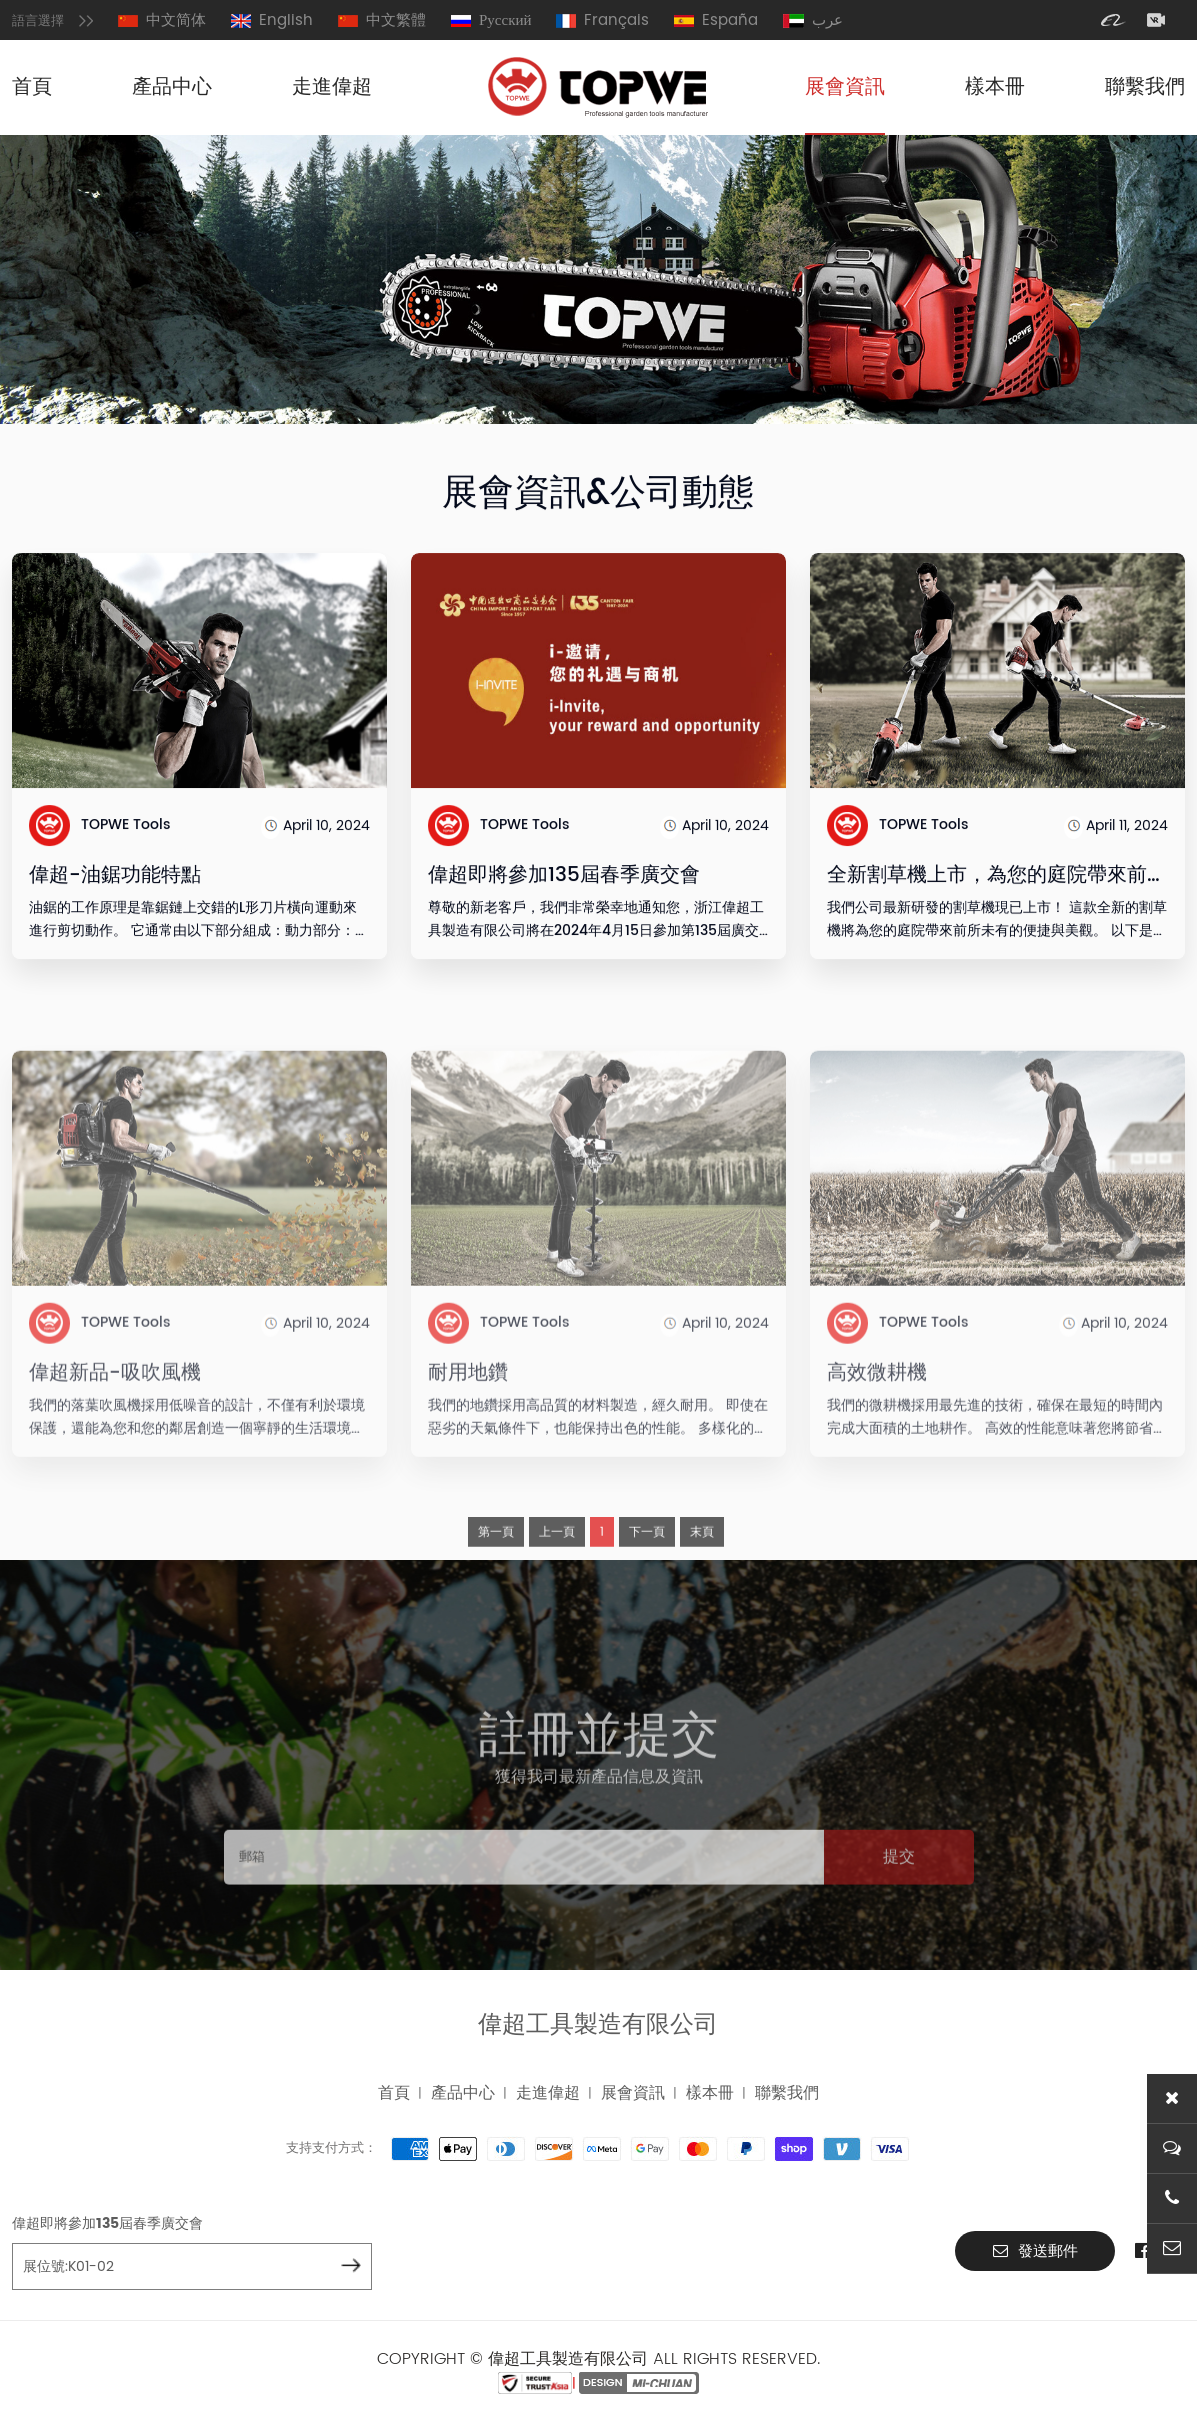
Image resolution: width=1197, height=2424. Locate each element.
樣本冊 (995, 87)
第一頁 (496, 1586)
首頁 (32, 87)
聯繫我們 (1145, 87)
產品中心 (172, 87)
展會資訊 (845, 87)
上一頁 (557, 1586)
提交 (899, 1913)
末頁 (702, 1586)
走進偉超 (332, 87)
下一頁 (647, 1586)
